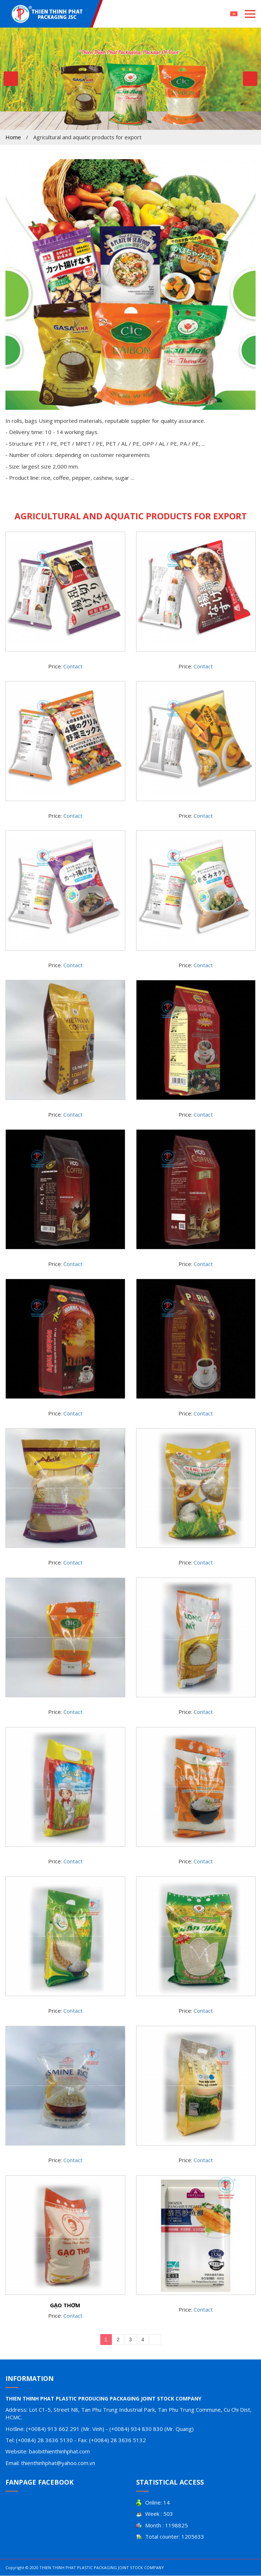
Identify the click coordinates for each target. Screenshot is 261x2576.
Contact (73, 666)
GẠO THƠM (65, 2305)
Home (13, 137)
